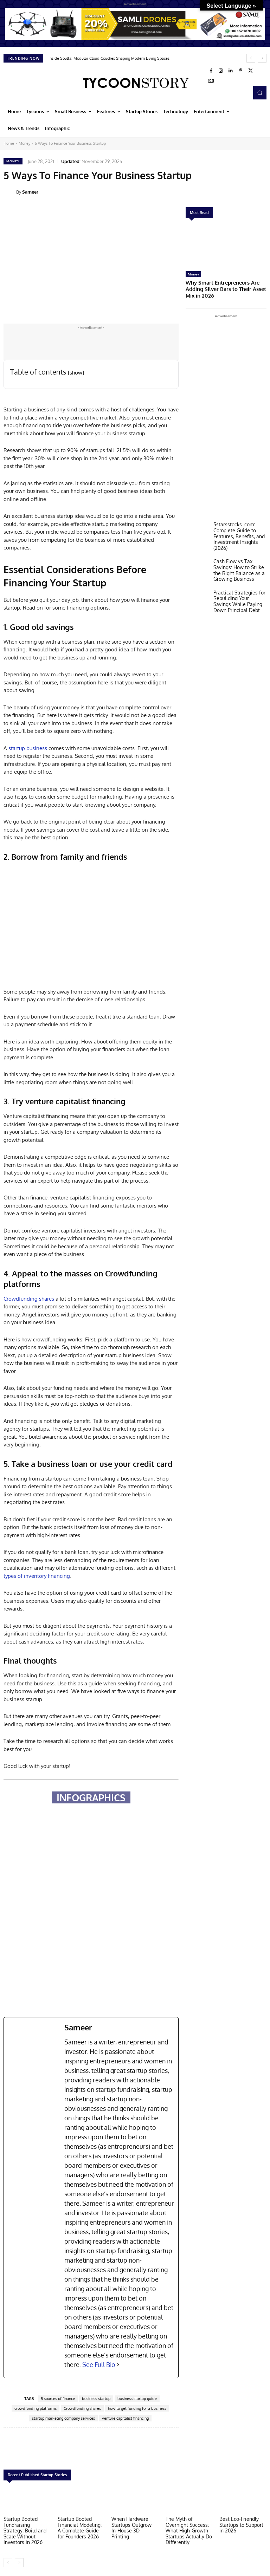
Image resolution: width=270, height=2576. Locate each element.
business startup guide (137, 2398)
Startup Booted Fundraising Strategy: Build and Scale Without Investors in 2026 (26, 2529)
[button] (259, 92)
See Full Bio (98, 2364)
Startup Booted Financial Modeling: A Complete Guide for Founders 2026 (80, 2527)
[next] (262, 58)
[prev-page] (8, 2560)
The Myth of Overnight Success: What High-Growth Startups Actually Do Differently (189, 2529)
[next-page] (19, 2560)
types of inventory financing (37, 1576)
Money (24, 143)
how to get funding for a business (137, 2408)
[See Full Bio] (118, 2364)
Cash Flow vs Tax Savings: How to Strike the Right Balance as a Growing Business (237, 559)
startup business (27, 748)
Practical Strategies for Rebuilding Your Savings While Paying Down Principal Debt (238, 589)
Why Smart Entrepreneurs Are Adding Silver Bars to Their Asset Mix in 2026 (225, 284)
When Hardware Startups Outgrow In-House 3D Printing (133, 2524)
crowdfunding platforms (35, 2408)
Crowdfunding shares (29, 1298)
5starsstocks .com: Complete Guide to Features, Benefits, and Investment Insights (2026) (237, 526)
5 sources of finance (58, 2398)
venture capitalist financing (125, 2418)
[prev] (250, 58)
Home (9, 143)
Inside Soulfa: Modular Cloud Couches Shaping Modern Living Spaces (109, 58)
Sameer (30, 192)
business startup (96, 2398)
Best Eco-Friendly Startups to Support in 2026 (242, 2524)
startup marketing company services (63, 2418)
